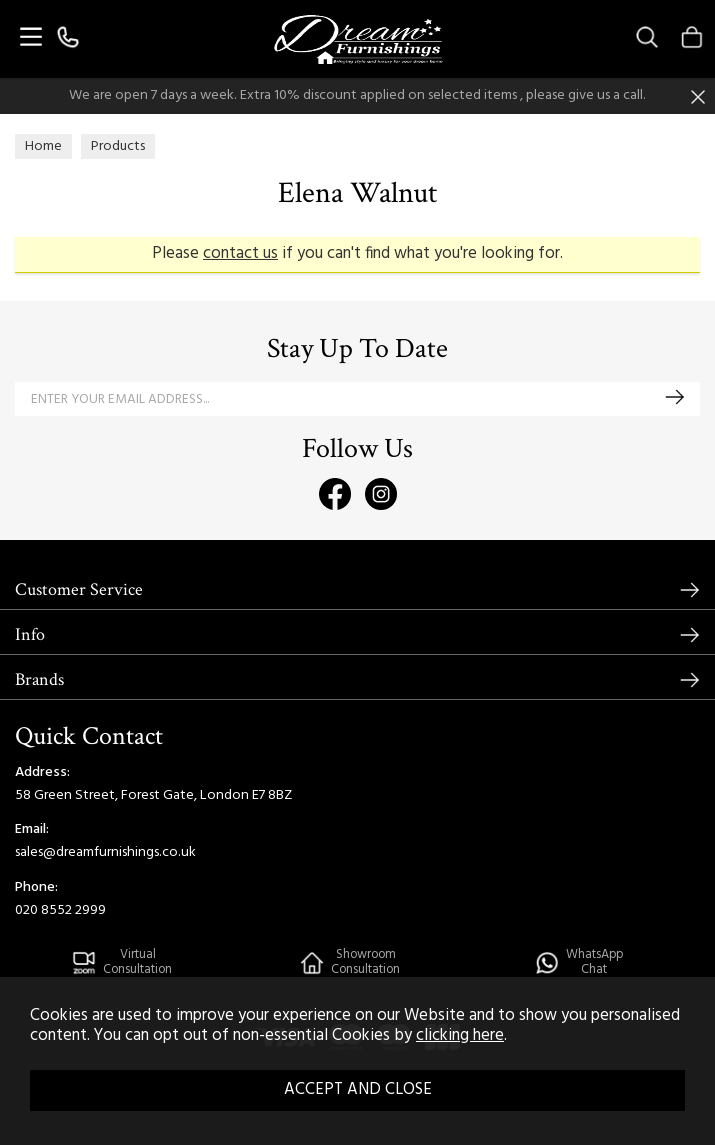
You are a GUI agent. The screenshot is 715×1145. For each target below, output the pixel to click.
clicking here (460, 1036)
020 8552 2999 (60, 910)
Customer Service (79, 589)
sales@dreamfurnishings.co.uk (105, 852)
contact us (240, 254)
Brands (39, 679)
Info (30, 634)
